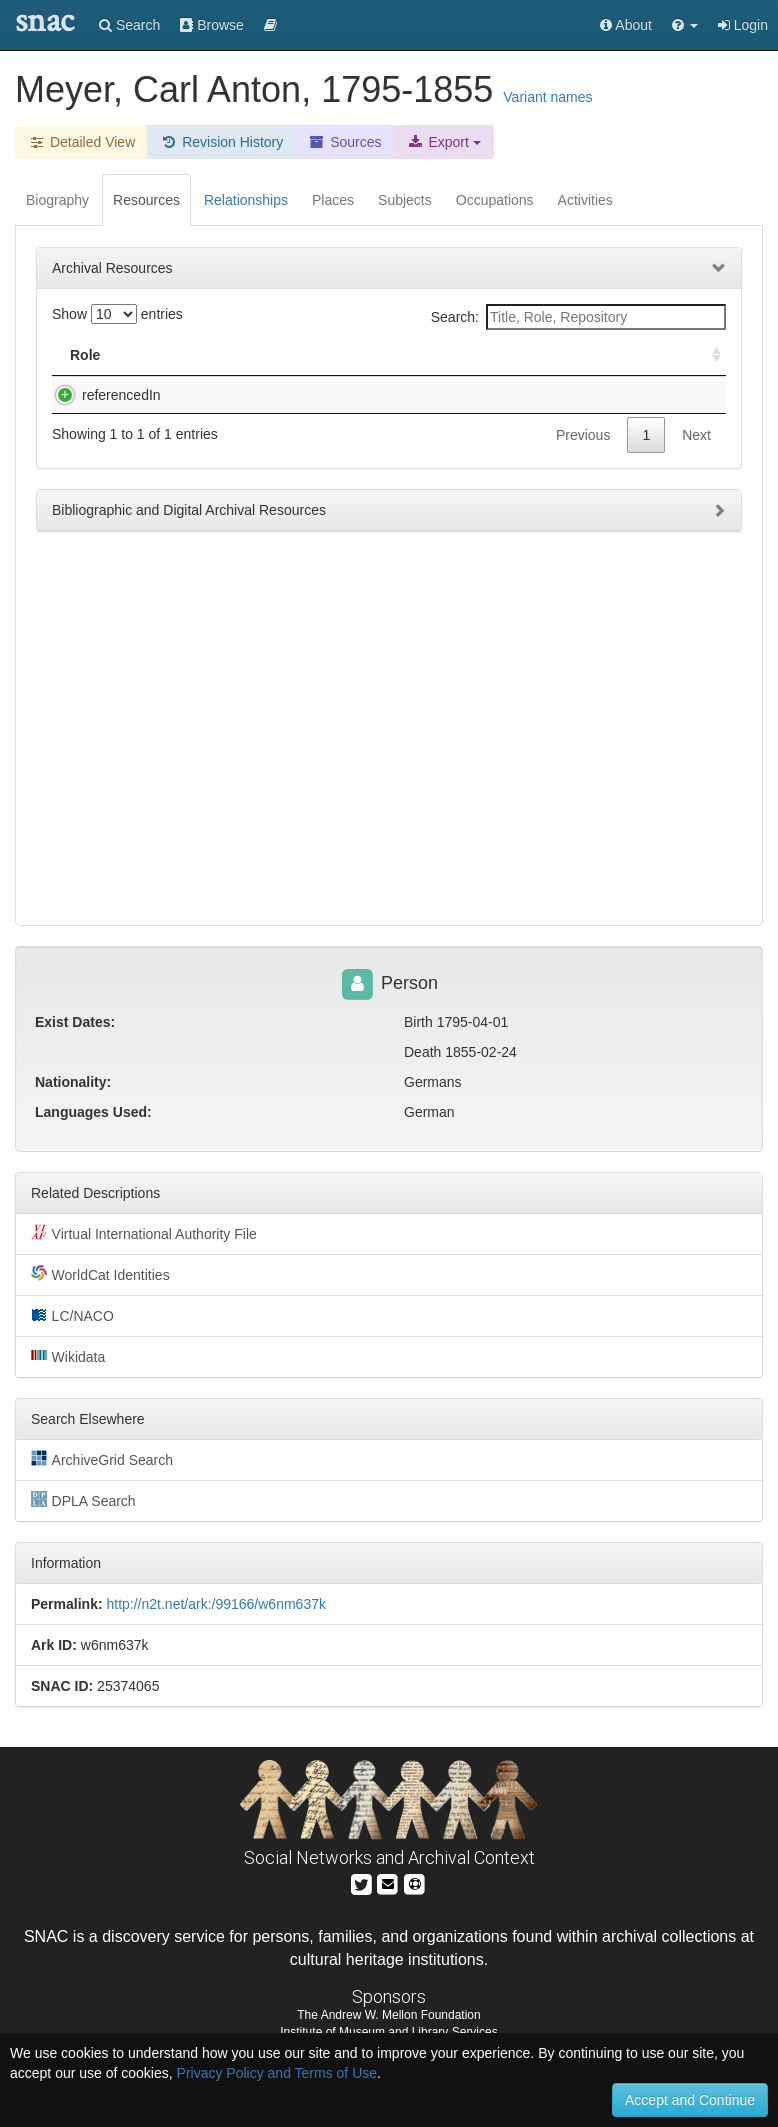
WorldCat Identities (100, 1274)
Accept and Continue (690, 2100)
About (626, 25)
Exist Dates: (75, 1022)
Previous (583, 455)
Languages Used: (93, 1112)
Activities (585, 200)
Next (696, 455)
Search (129, 25)
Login (743, 25)
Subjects (405, 200)
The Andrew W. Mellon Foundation (388, 2015)
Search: (578, 317)
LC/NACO (72, 1315)
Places (333, 200)
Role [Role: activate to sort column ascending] (85, 355)
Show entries (117, 314)
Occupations (495, 200)
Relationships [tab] (246, 200)
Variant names (547, 97)
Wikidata (68, 1356)
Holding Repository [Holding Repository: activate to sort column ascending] (568, 355)
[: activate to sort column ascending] (708, 355)
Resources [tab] (146, 200)
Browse (212, 25)
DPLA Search (83, 1500)
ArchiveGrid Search (102, 1459)
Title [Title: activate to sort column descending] (183, 355)
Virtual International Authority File (144, 1233)
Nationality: (73, 1082)
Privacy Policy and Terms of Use (277, 2073)
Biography (57, 200)
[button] (685, 25)
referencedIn (101, 395)
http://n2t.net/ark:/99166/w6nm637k (215, 1604)
